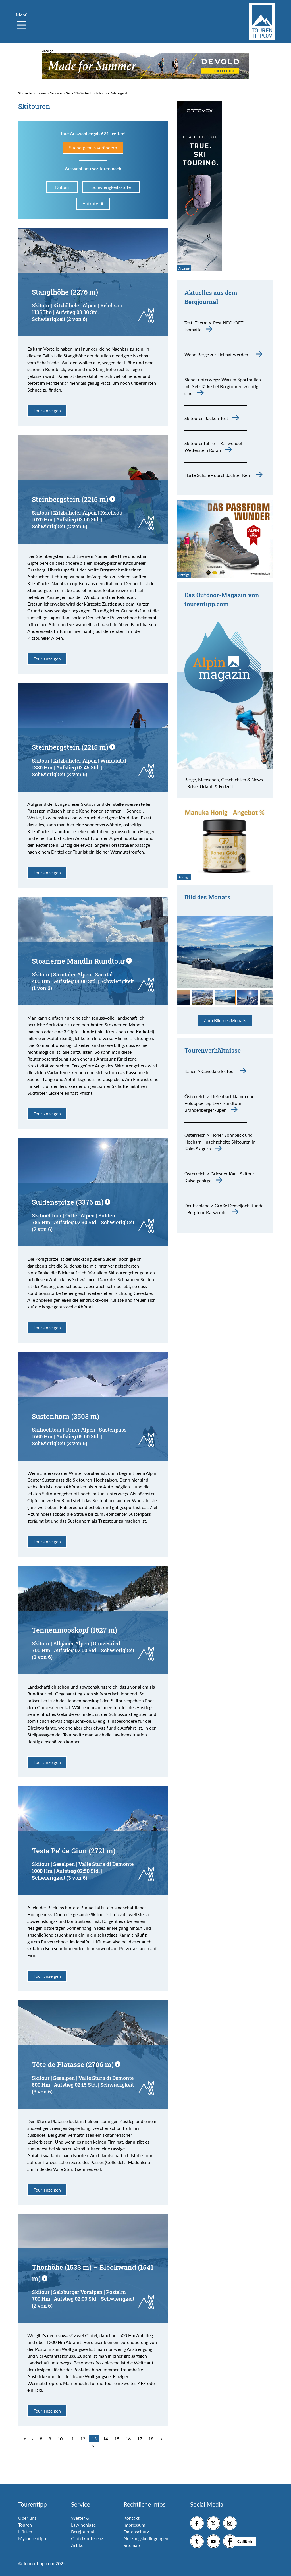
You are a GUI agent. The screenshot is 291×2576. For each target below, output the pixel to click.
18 (150, 2438)
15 (116, 2438)
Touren (25, 2524)
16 (128, 2438)
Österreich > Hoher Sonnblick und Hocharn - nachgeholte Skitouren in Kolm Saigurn (219, 1141)
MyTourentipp (32, 2538)
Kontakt (132, 2518)
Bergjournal (82, 2531)
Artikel (77, 2545)
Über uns (27, 2518)
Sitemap (132, 2545)
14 (105, 2438)
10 (60, 2438)
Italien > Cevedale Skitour (209, 1071)
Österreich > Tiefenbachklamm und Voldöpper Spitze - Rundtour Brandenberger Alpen (219, 1103)
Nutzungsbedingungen (146, 2538)
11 (71, 2438)
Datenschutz (136, 2531)
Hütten (25, 2531)
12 (82, 2438)
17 (139, 2438)
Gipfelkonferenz (87, 2538)
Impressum (134, 2524)
